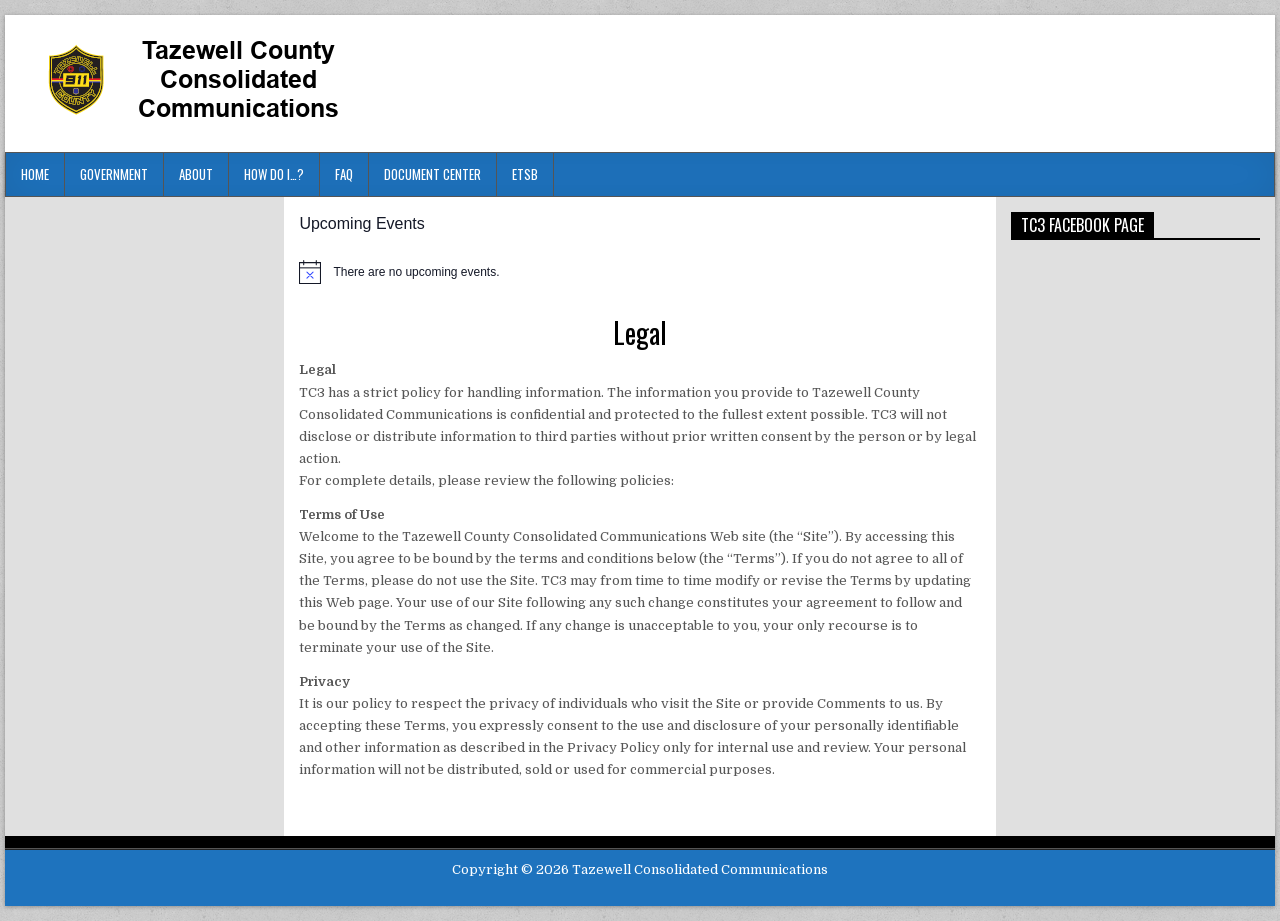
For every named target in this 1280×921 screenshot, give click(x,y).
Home (35, 174)
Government (114, 174)
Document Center (432, 174)
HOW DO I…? (274, 174)
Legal (640, 332)
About (196, 174)
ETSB (525, 174)
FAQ (344, 174)
